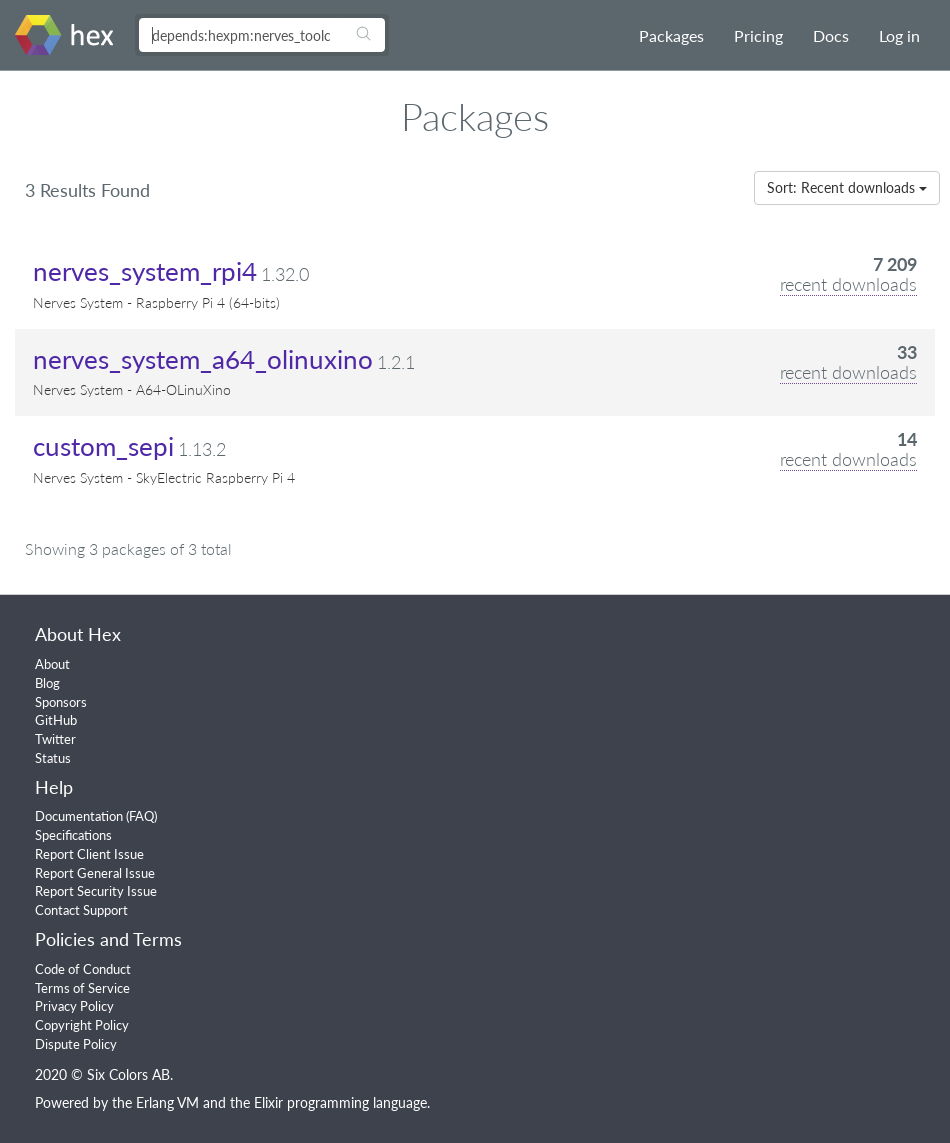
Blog (47, 683)
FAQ (141, 816)
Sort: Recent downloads (847, 187)
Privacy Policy (74, 1006)
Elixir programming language (340, 1102)
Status (53, 758)
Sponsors (61, 702)
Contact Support (81, 910)
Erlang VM (167, 1102)
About (52, 664)
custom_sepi (103, 446)
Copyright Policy (82, 1025)
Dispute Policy (76, 1044)
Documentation (79, 816)
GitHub (56, 720)
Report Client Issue (89, 854)
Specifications (73, 835)
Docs (831, 35)
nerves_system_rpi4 (145, 271)
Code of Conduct (83, 969)
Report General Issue (95, 873)
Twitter (55, 739)
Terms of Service (82, 988)
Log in (899, 35)
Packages (671, 35)
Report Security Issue (96, 891)
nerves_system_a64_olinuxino (203, 359)
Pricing (758, 35)
